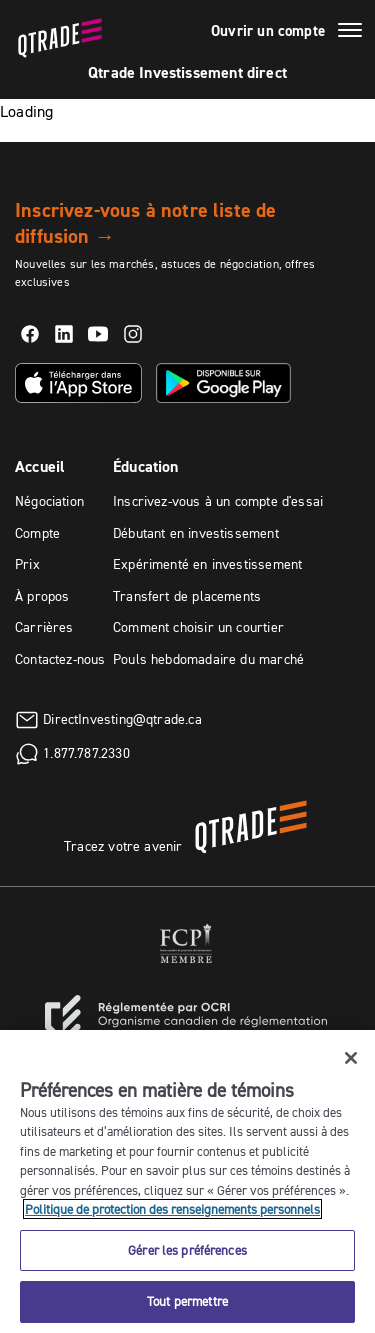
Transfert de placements (187, 596)
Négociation (49, 501)
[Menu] (350, 33)
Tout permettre (187, 1301)
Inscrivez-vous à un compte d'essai (218, 501)
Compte (37, 533)
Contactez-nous (60, 659)
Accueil (40, 466)
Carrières (44, 627)
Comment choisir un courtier (198, 627)
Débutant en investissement (196, 533)
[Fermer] (351, 1058)
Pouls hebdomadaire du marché (208, 659)
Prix (27, 564)
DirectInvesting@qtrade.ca (122, 719)
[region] (187, 1181)
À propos (42, 596)
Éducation (146, 466)
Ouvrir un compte (268, 31)
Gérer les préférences (187, 1250)
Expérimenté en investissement (207, 564)
